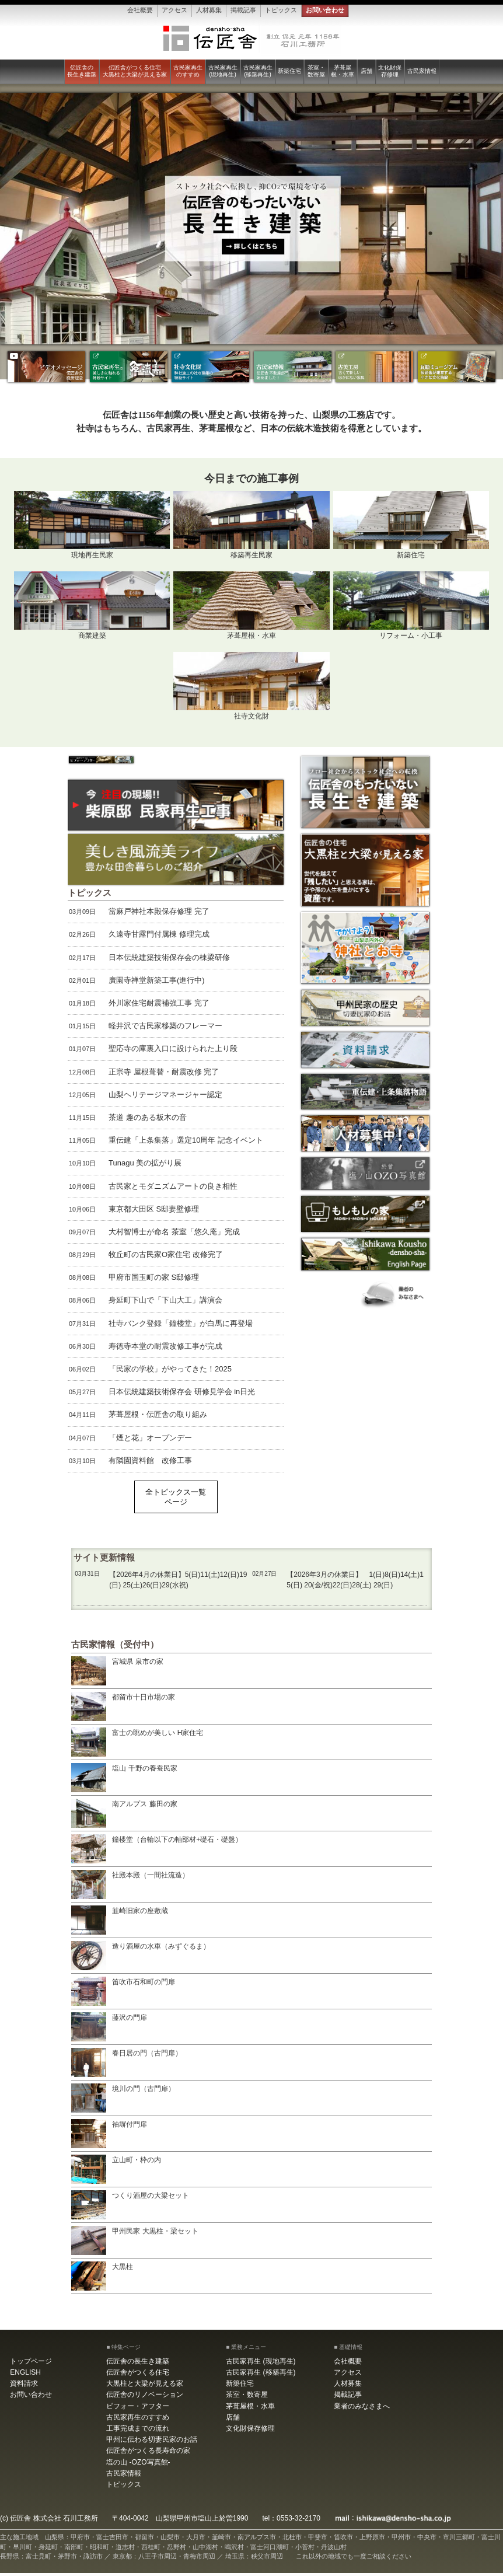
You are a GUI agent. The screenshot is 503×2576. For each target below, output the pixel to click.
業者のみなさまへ (362, 2409)
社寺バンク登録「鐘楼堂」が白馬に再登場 (160, 1326)
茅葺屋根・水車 (342, 71)
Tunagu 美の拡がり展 (124, 1166)
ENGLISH (25, 2376)
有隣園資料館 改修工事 (130, 1463)
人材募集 (209, 9)
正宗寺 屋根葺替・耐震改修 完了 (143, 1075)
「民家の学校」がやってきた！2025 (150, 1372)
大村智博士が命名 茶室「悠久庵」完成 (154, 1234)
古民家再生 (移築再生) (258, 71)
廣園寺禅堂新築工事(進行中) (136, 983)
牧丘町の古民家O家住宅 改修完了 (145, 1258)
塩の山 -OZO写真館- (138, 2465)
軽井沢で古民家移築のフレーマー (145, 1029)
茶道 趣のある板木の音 (127, 1121)
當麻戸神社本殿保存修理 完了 (138, 915)
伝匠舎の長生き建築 (81, 71)
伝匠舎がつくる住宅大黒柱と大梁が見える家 (135, 71)
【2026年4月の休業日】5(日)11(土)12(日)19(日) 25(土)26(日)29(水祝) (160, 1582)
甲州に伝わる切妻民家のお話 (151, 2443)
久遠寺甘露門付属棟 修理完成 (138, 937)
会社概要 (140, 9)
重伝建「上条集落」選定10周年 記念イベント (165, 1143)
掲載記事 (243, 9)
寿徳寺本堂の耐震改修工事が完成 (145, 1349)
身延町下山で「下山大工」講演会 (145, 1303)
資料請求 (24, 2387)
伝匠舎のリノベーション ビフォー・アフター (144, 2403)
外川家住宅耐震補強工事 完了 (138, 1006)
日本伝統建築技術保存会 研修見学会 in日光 (161, 1395)
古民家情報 (421, 71)
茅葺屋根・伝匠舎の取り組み (137, 1418)
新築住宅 (289, 71)
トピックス (281, 9)
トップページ (31, 2364)
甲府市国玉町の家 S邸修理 (133, 1281)
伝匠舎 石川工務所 (251, 38)
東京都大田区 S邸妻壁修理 (133, 1212)
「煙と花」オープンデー (130, 1440)
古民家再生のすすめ (187, 71)
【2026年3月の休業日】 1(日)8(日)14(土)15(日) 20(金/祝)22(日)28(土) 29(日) (338, 1582)
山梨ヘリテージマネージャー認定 (145, 1097)
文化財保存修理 (389, 71)
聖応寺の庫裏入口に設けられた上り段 (152, 1052)
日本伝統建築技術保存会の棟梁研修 (149, 960)
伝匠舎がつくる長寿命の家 (148, 2454)
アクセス (174, 9)
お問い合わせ (325, 9)
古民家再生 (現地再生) (222, 71)
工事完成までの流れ (137, 2432)
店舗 (366, 71)
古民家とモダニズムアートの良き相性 (152, 1189)
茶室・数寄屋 (316, 71)
